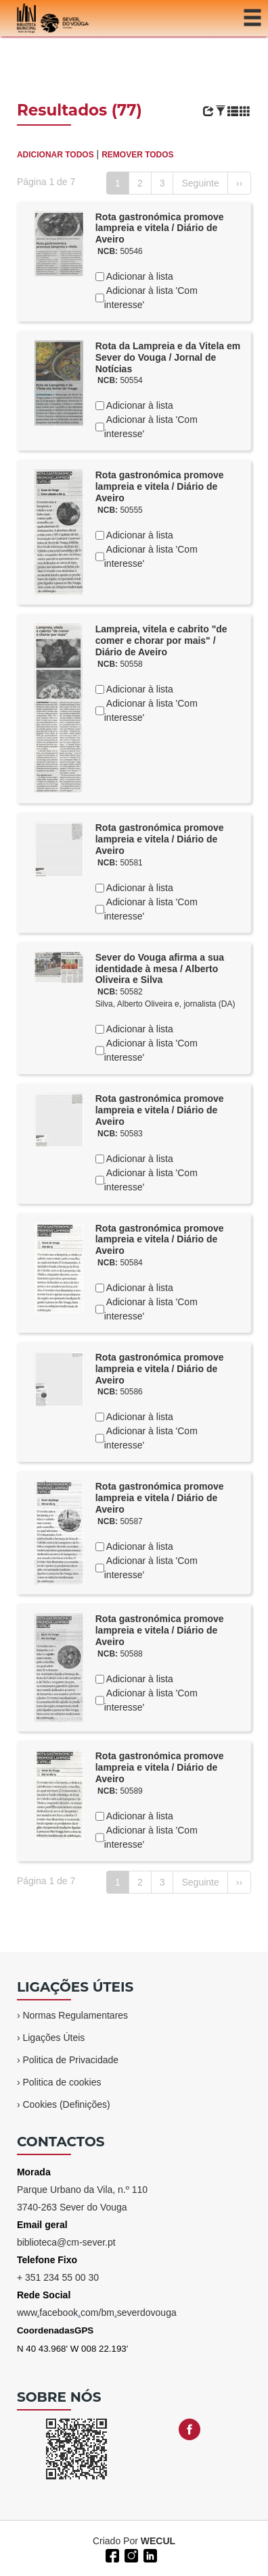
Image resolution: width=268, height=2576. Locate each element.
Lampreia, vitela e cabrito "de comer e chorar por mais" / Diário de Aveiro (161, 640)
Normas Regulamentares (75, 2015)
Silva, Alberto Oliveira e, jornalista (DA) (165, 1004)
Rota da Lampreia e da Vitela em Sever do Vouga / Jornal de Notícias (168, 357)
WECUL (158, 2540)
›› (239, 183)
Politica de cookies (61, 2082)
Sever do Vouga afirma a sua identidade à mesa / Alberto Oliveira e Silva (159, 969)
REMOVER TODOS (137, 154)
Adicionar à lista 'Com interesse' (151, 297)
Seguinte (200, 183)
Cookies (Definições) (66, 2104)
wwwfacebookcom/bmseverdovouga (97, 2312)
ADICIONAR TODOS (55, 154)
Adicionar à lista (138, 276)
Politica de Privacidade (70, 2059)
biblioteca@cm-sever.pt (66, 2242)
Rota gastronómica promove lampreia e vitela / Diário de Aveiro (159, 228)
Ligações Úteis (53, 2037)
